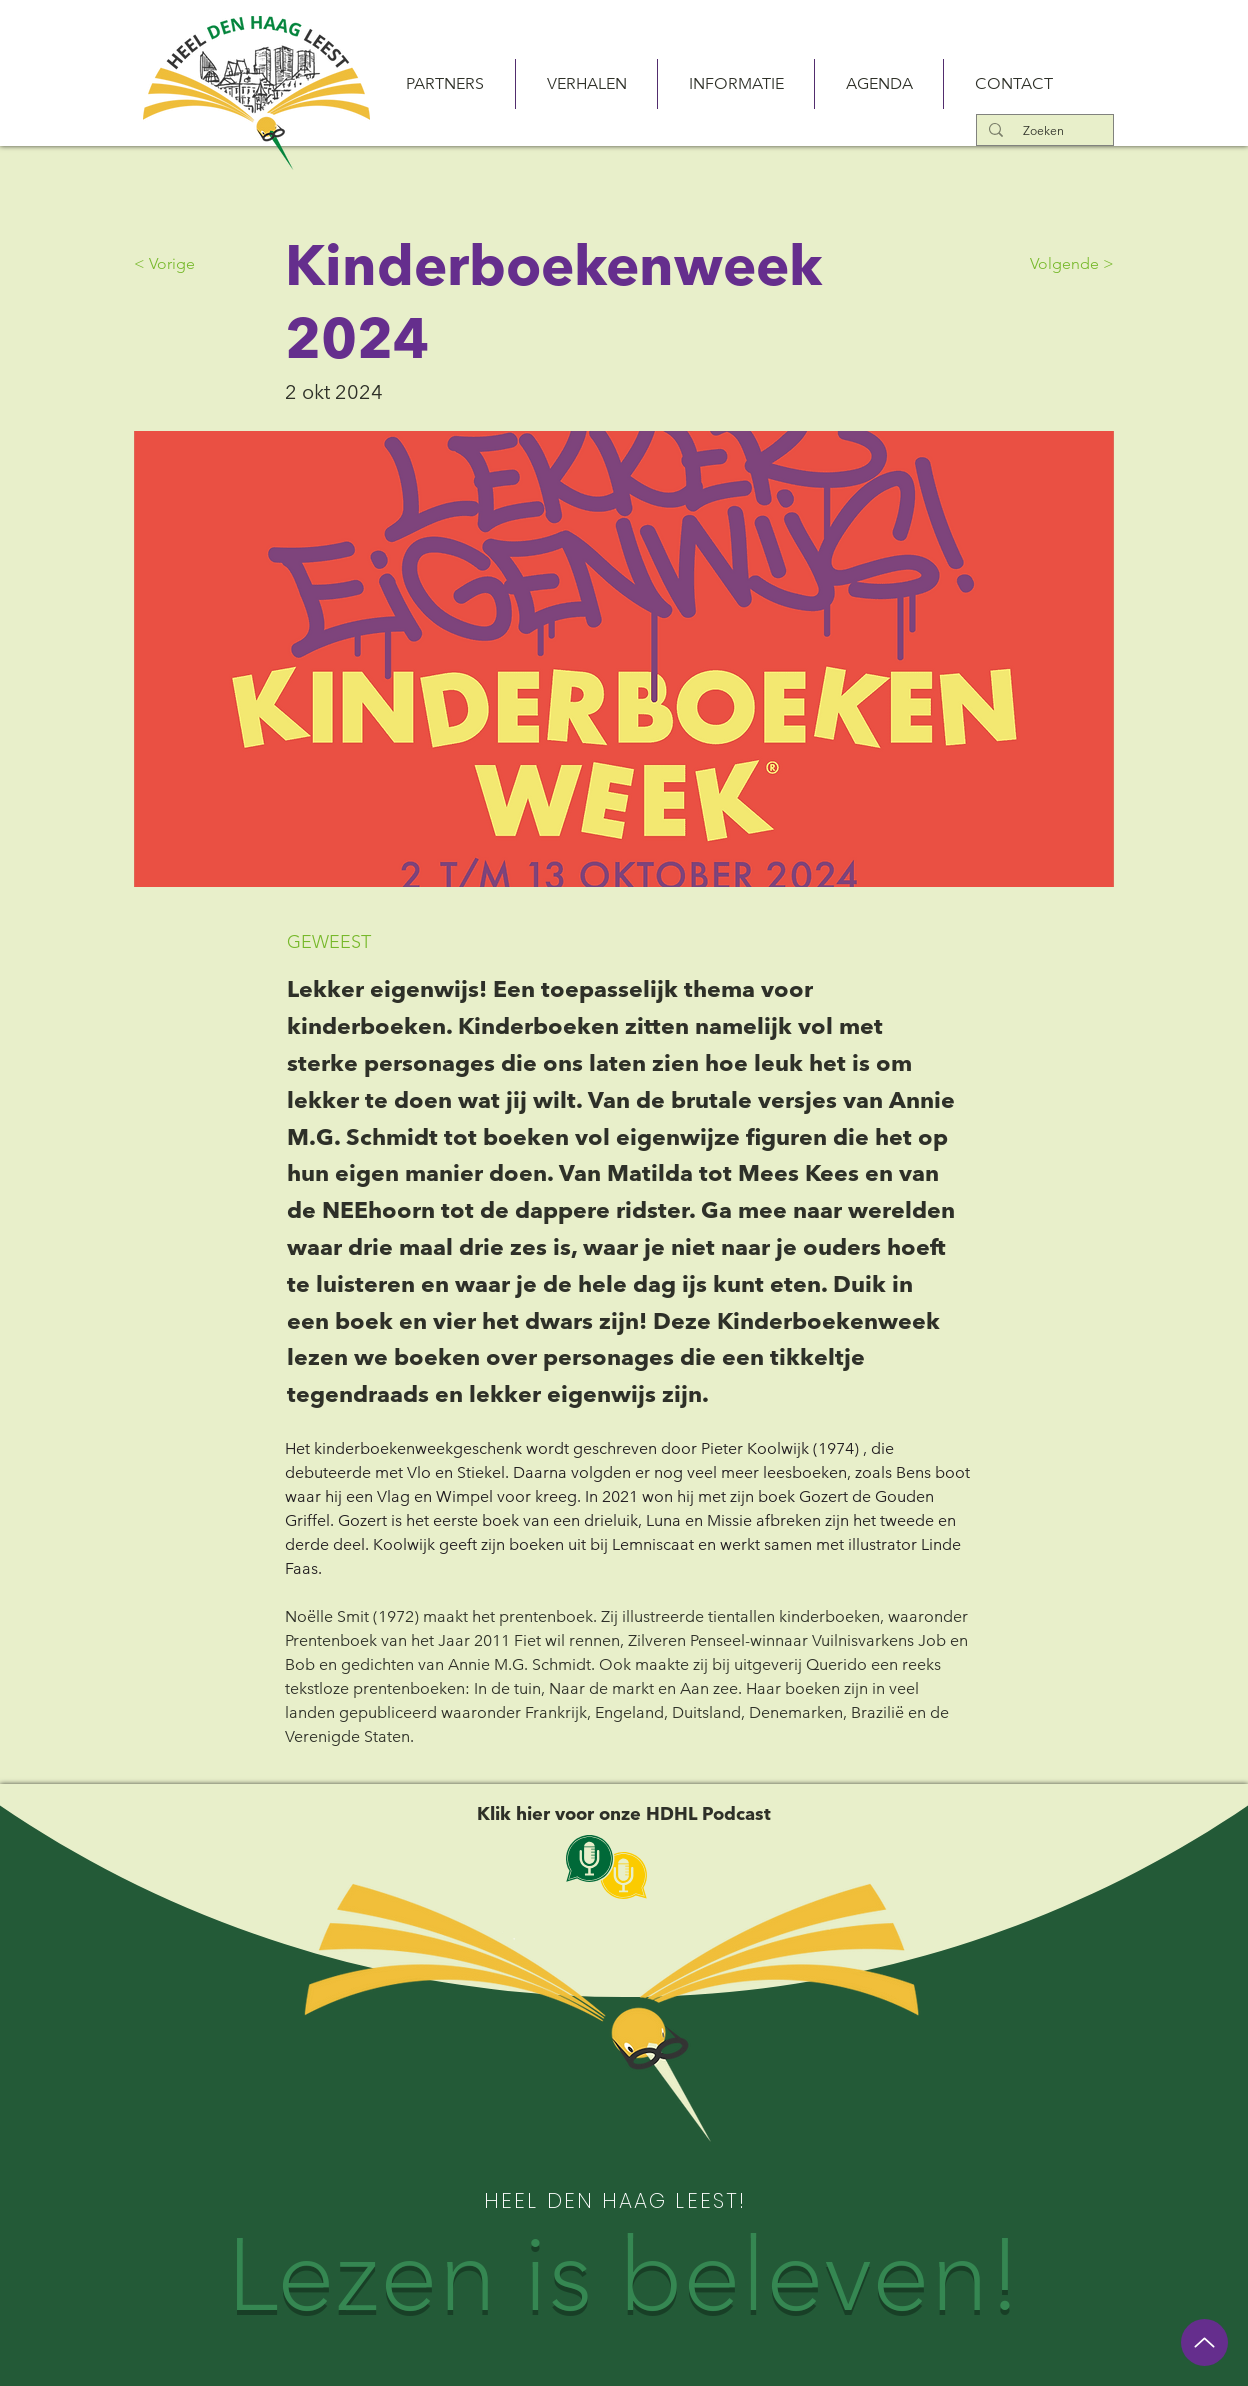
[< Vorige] (200, 264)
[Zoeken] (1043, 130)
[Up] (1204, 2342)
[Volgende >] (1064, 264)
